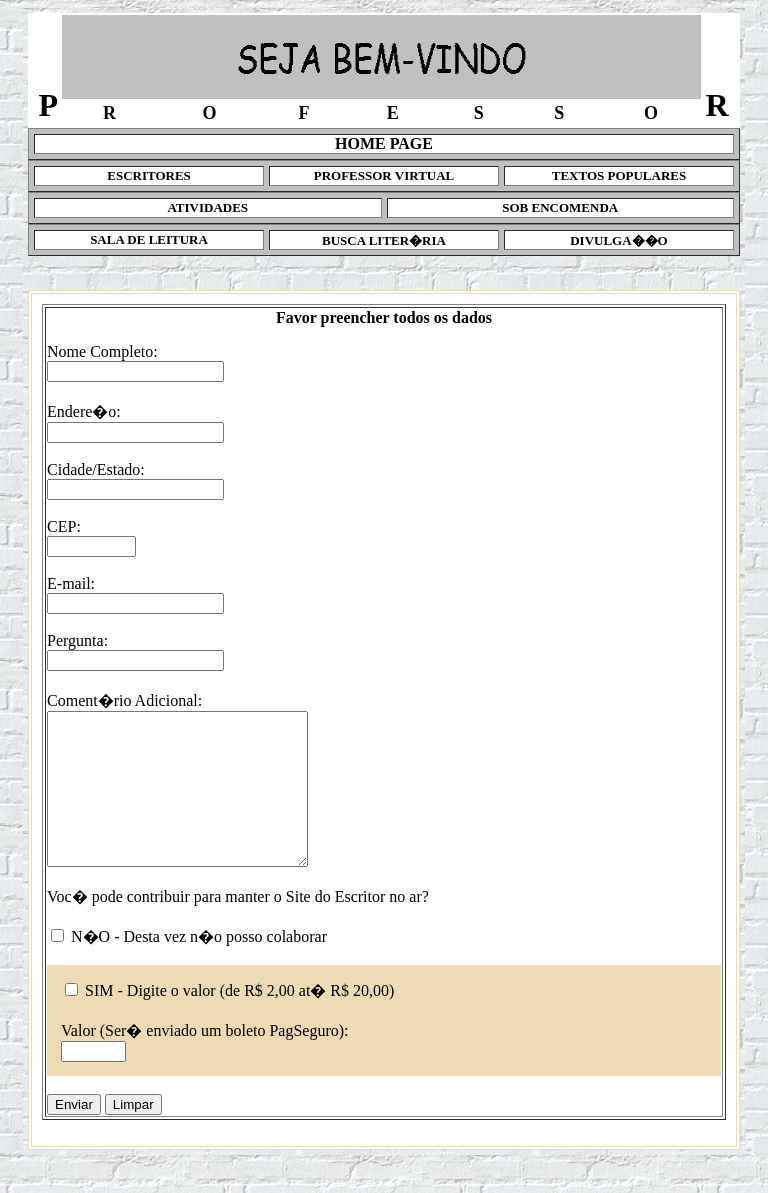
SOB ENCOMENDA (560, 207)
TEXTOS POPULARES (619, 175)
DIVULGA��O (619, 240)
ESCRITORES (149, 175)
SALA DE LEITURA (149, 239)
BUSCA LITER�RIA (384, 240)
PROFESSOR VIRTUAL (384, 175)
